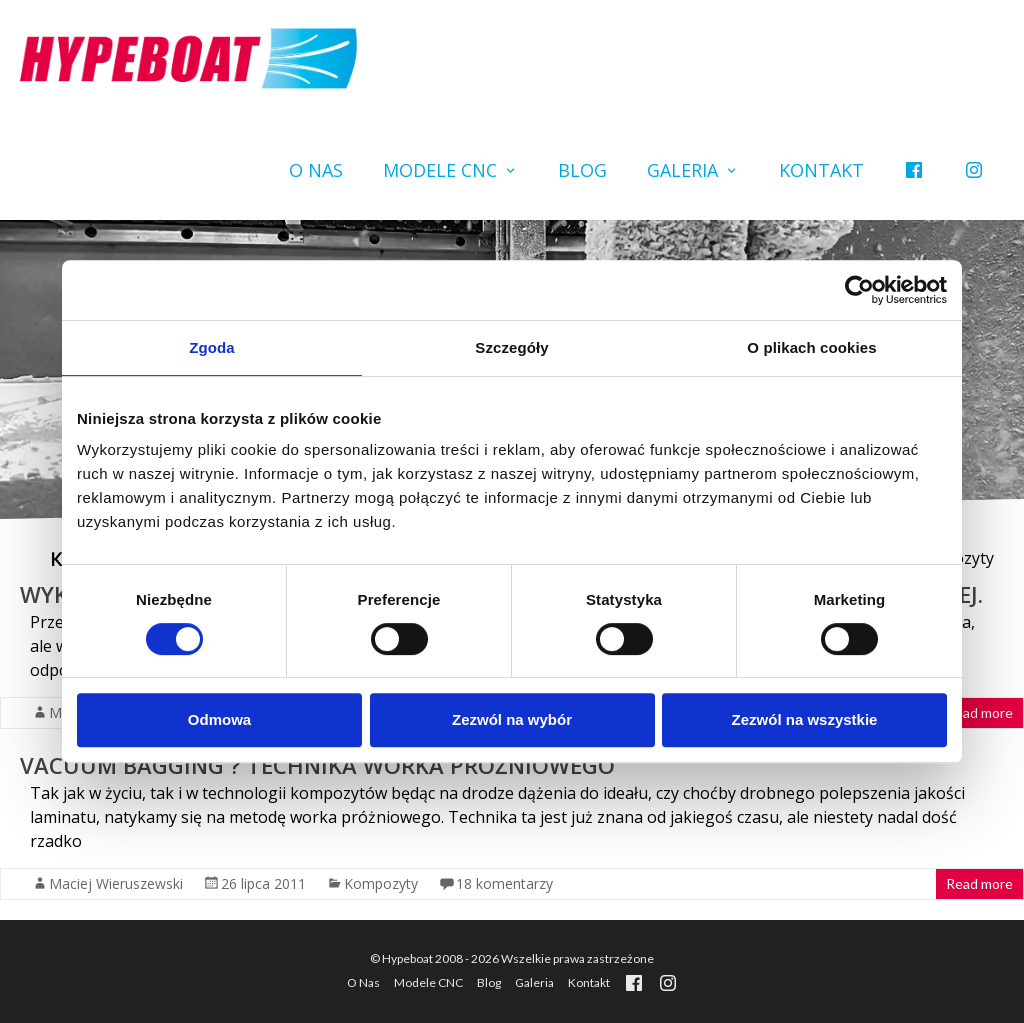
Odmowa (219, 719)
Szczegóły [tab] (511, 347)
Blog (582, 170)
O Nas (316, 170)
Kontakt (821, 170)
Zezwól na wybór (512, 719)
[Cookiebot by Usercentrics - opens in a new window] (859, 290)
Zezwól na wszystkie (805, 719)
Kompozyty (381, 883)
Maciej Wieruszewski (116, 883)
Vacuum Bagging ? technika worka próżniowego (317, 765)
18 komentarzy (504, 883)
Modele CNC (440, 170)
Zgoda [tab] (212, 347)
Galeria (682, 170)
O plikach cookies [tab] (811, 347)
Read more (979, 712)
